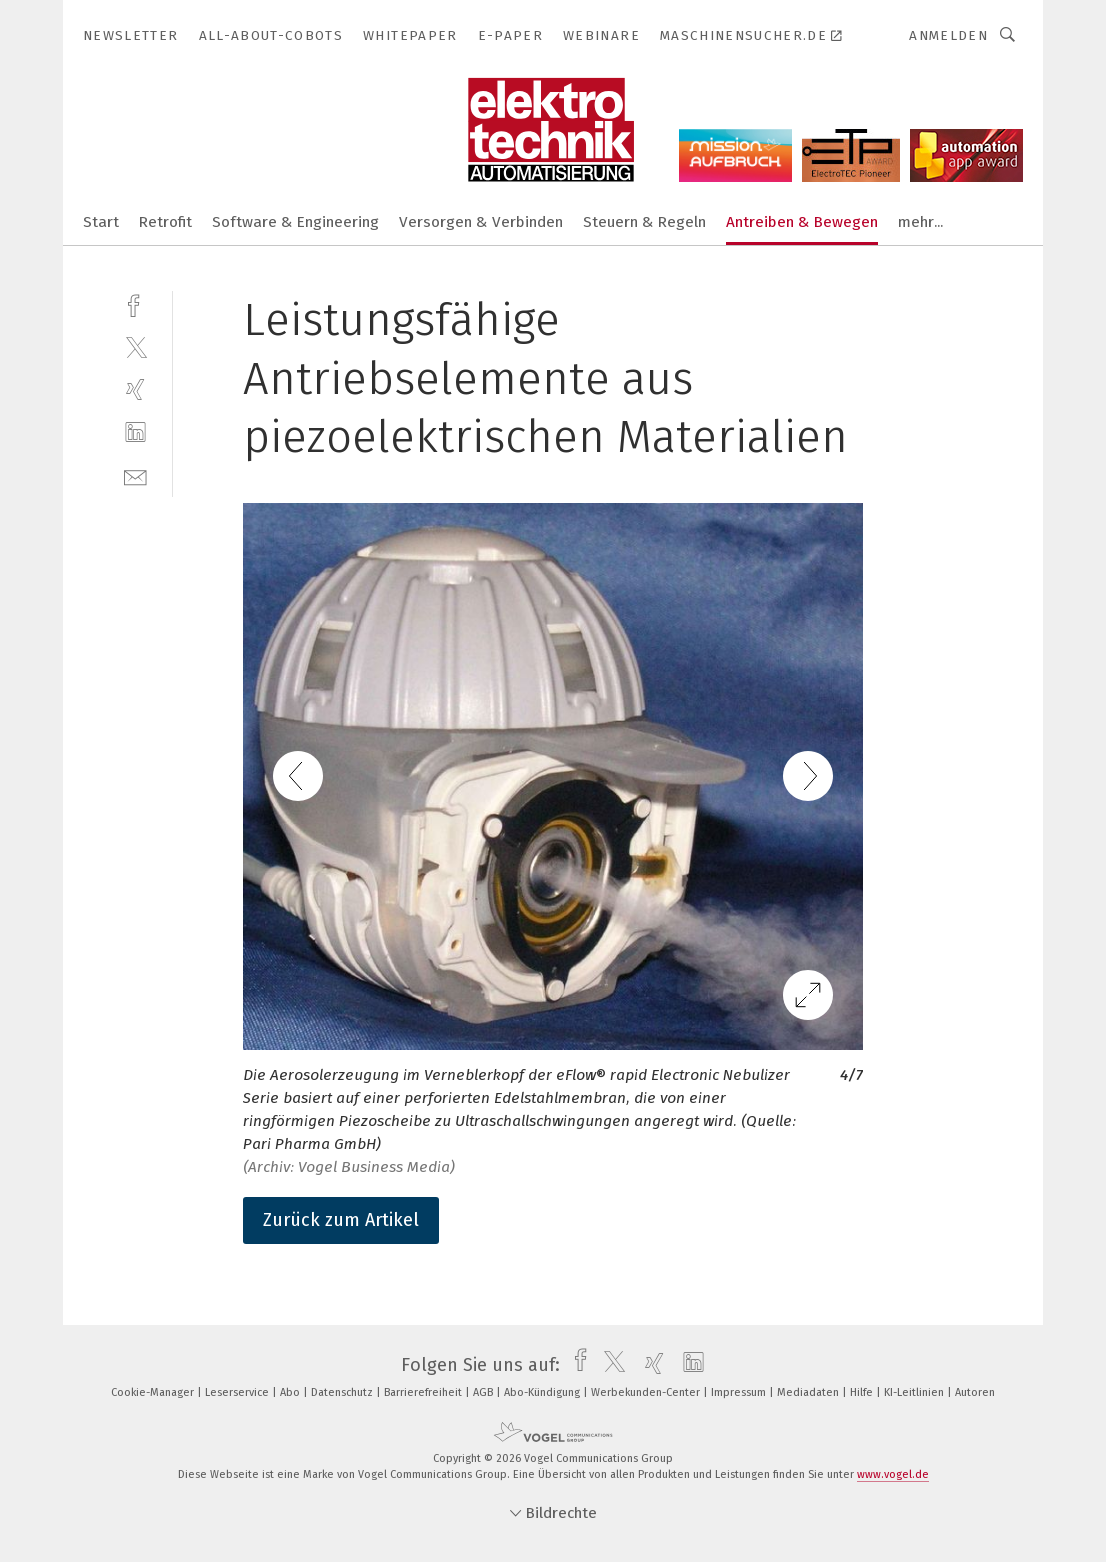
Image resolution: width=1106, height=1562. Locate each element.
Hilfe (863, 1392)
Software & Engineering (295, 222)
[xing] (135, 389)
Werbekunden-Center (647, 1392)
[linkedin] (135, 432)
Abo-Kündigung (543, 1392)
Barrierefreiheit (424, 1392)
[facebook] (135, 303)
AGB (484, 1392)
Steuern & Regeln (644, 222)
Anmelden (948, 35)
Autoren (975, 1392)
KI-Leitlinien (915, 1392)
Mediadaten (809, 1392)
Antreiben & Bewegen (802, 222)
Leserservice (238, 1392)
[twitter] (135, 346)
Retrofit (165, 222)
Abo (291, 1392)
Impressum (740, 1392)
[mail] (135, 475)
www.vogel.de (893, 1474)
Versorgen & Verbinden (481, 222)
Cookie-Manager (154, 1392)
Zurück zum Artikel (341, 1220)
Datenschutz (343, 1392)
